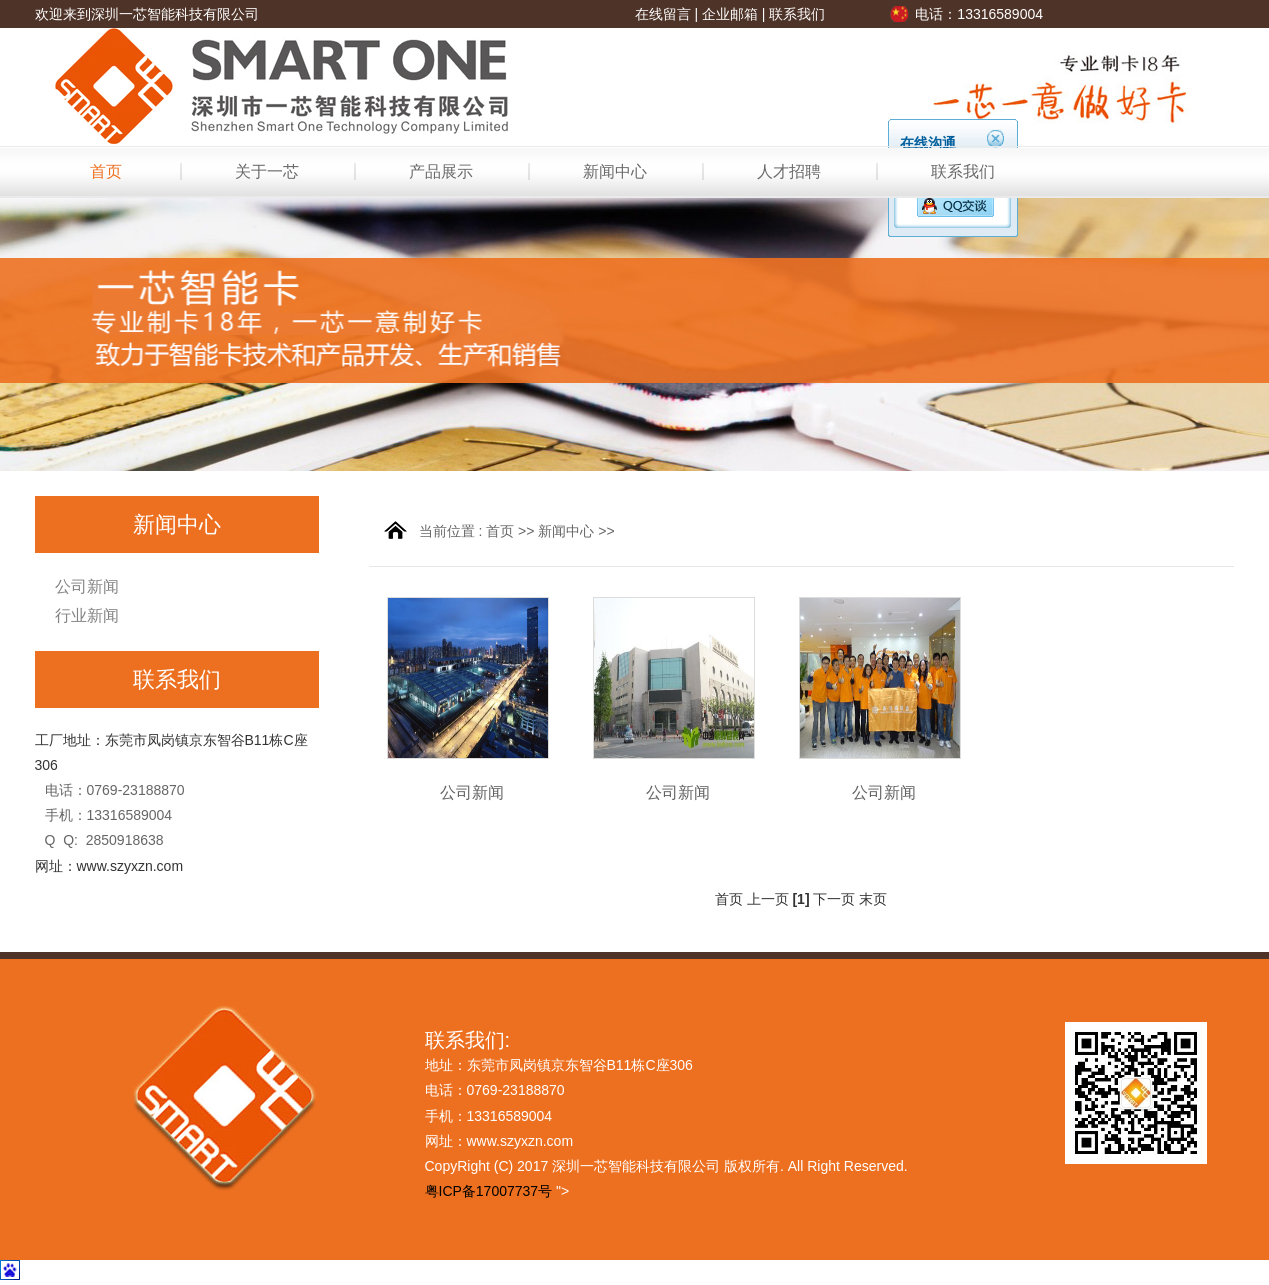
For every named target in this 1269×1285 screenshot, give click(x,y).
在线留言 (663, 14)
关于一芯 (267, 171)
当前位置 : (453, 531)
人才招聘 (789, 171)
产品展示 (441, 171)
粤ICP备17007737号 (489, 1191)
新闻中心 (615, 171)
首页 (106, 171)
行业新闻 (87, 615)
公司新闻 (87, 586)
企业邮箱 (730, 14)
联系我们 (797, 14)
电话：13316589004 (979, 14)
